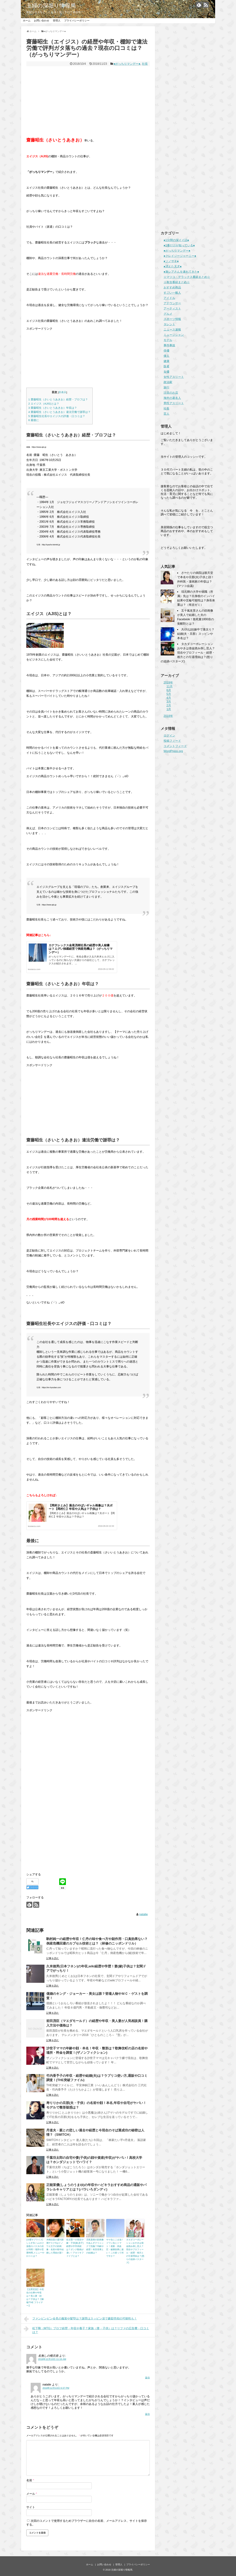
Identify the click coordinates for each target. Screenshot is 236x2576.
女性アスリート (174, 376)
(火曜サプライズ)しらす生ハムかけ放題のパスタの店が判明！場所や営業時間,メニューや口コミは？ (35, 2247)
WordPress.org (173, 751)
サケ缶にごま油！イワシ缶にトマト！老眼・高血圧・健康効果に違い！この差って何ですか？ (115, 2247)
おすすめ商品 (172, 287)
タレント (169, 324)
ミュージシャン (174, 334)
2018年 (168, 715)
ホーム (26, 20)
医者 (166, 366)
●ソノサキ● (171, 261)
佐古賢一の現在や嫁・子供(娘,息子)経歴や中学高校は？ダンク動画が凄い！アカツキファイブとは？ (75, 2247)
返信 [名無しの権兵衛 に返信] (147, 2377)
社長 (145, 63)
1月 (168, 709)
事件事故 (169, 345)
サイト (30, 2507)
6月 (168, 690)
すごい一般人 (172, 292)
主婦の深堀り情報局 (51, 6)
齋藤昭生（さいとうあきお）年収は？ (52, 407)
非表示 (62, 392)
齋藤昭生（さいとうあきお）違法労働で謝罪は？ (59, 411)
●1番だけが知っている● (179, 245)
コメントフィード (175, 746)
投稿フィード (172, 740)
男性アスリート (174, 403)
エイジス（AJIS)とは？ (43, 403)
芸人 (166, 413)
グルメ (168, 313)
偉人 (166, 355)
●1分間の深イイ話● (176, 240)
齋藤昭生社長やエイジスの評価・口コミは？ (56, 416)
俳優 (166, 350)
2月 (168, 705)
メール (31, 2493)
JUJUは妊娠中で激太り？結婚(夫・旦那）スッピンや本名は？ (195, 634)
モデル (168, 340)
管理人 (56, 20)
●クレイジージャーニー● (180, 255)
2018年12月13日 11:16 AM (52, 2359)
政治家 (168, 382)
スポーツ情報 (172, 319)
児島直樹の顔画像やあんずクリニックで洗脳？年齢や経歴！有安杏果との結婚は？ (95, 2246)
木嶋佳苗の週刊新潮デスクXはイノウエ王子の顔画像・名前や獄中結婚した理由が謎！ (55, 2246)
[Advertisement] (88, 104)
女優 (166, 371)
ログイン (169, 735)
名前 (30, 2480)
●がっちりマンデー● (127, 63)
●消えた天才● (173, 266)
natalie (143, 1914)
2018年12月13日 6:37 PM (55, 2388)
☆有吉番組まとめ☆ (177, 282)
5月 (168, 694)
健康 (166, 361)
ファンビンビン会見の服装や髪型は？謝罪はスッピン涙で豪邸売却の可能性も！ (80, 2319)
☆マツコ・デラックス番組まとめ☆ (187, 276)
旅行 (166, 387)
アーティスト (172, 308)
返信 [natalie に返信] (147, 2414)
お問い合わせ (41, 20)
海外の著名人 (172, 397)
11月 (169, 686)
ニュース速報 (172, 329)
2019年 (168, 682)
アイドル (169, 298)
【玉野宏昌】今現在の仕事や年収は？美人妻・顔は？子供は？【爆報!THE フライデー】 (35, 2297)
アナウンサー (172, 303)
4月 (168, 697)
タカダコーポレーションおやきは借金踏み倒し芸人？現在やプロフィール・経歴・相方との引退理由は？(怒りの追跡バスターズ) (135, 2251)
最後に (33, 420)
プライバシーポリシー (76, 20)
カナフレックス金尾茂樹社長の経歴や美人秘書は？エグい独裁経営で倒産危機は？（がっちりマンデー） (81, 949)
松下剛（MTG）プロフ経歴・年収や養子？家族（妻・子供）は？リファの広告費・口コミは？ (86, 2330)
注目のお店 (171, 392)
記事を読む (52, 1958)
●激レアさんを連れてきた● (181, 271)
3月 (168, 701)
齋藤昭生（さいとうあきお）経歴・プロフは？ (58, 399)
